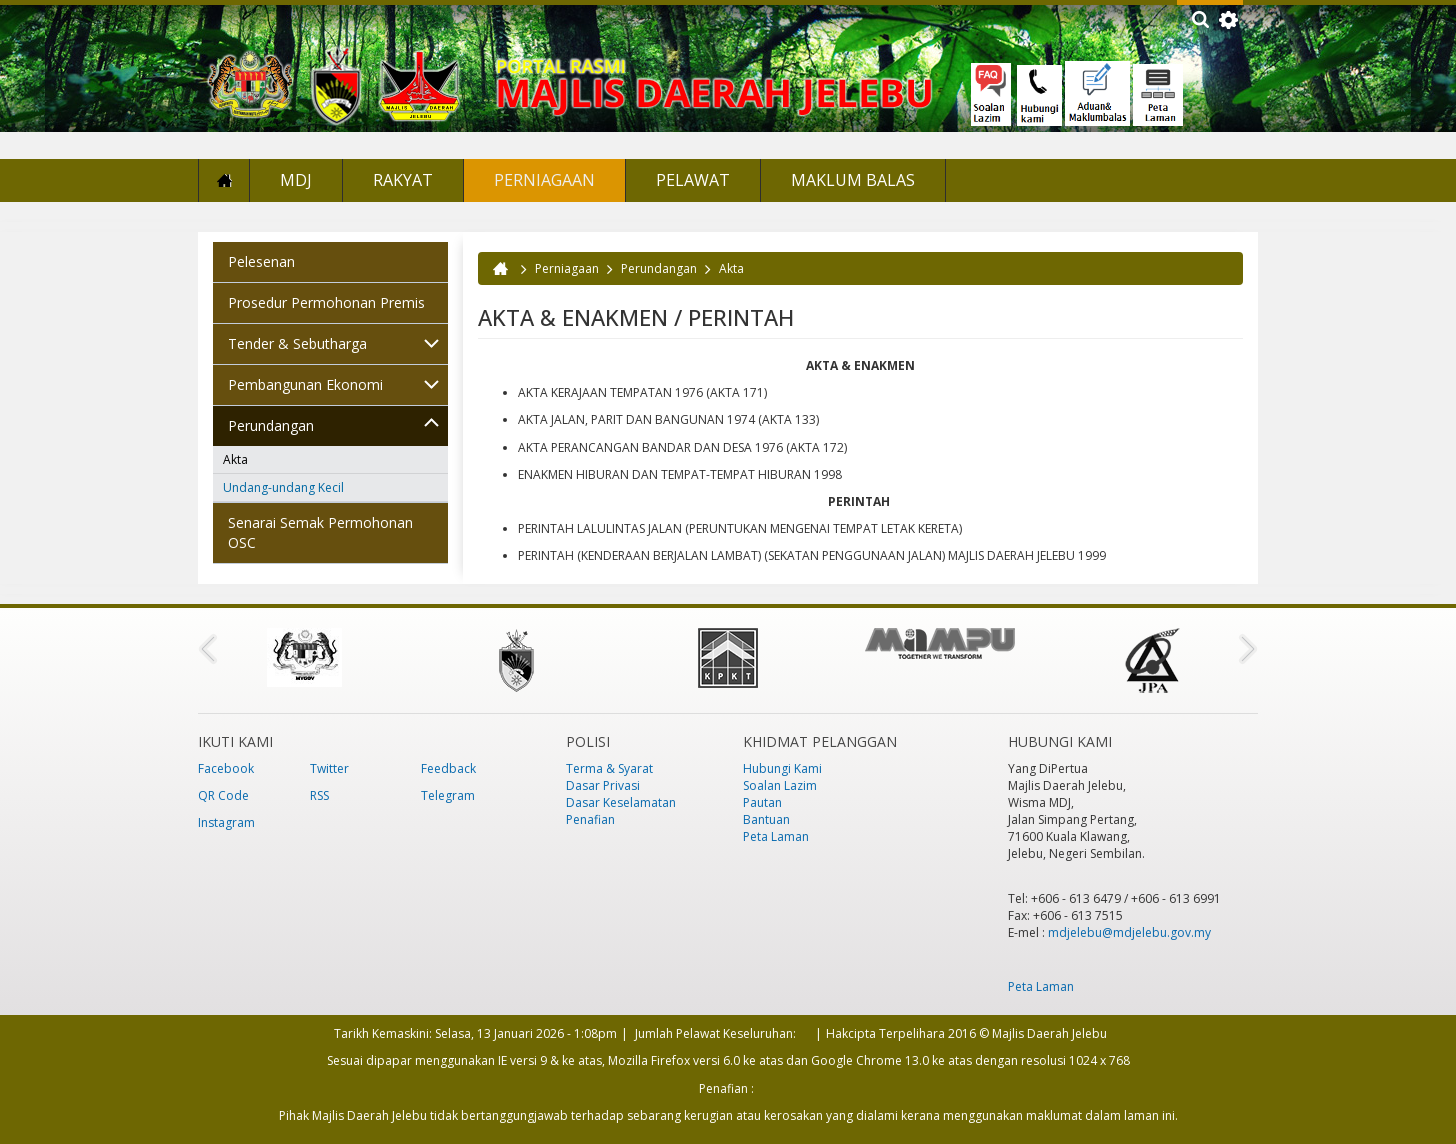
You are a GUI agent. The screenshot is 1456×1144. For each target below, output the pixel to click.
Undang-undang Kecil (283, 487)
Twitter (329, 768)
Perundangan (271, 425)
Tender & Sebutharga (297, 343)
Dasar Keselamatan (621, 802)
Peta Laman (776, 836)
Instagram (226, 822)
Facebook (226, 768)
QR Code (223, 795)
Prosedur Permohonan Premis (326, 302)
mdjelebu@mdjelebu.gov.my (1129, 932)
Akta (235, 459)
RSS (319, 795)
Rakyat (403, 180)
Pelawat (693, 180)
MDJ (296, 180)
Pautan (762, 802)
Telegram (448, 795)
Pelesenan (261, 261)
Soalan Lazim (780, 785)
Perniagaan (544, 180)
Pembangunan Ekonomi (305, 384)
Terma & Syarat (609, 768)
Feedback (448, 768)
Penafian (590, 819)
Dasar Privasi (603, 785)
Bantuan (766, 819)
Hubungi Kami (782, 768)
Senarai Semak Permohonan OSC (320, 532)
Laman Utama (224, 180)
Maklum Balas (853, 180)
